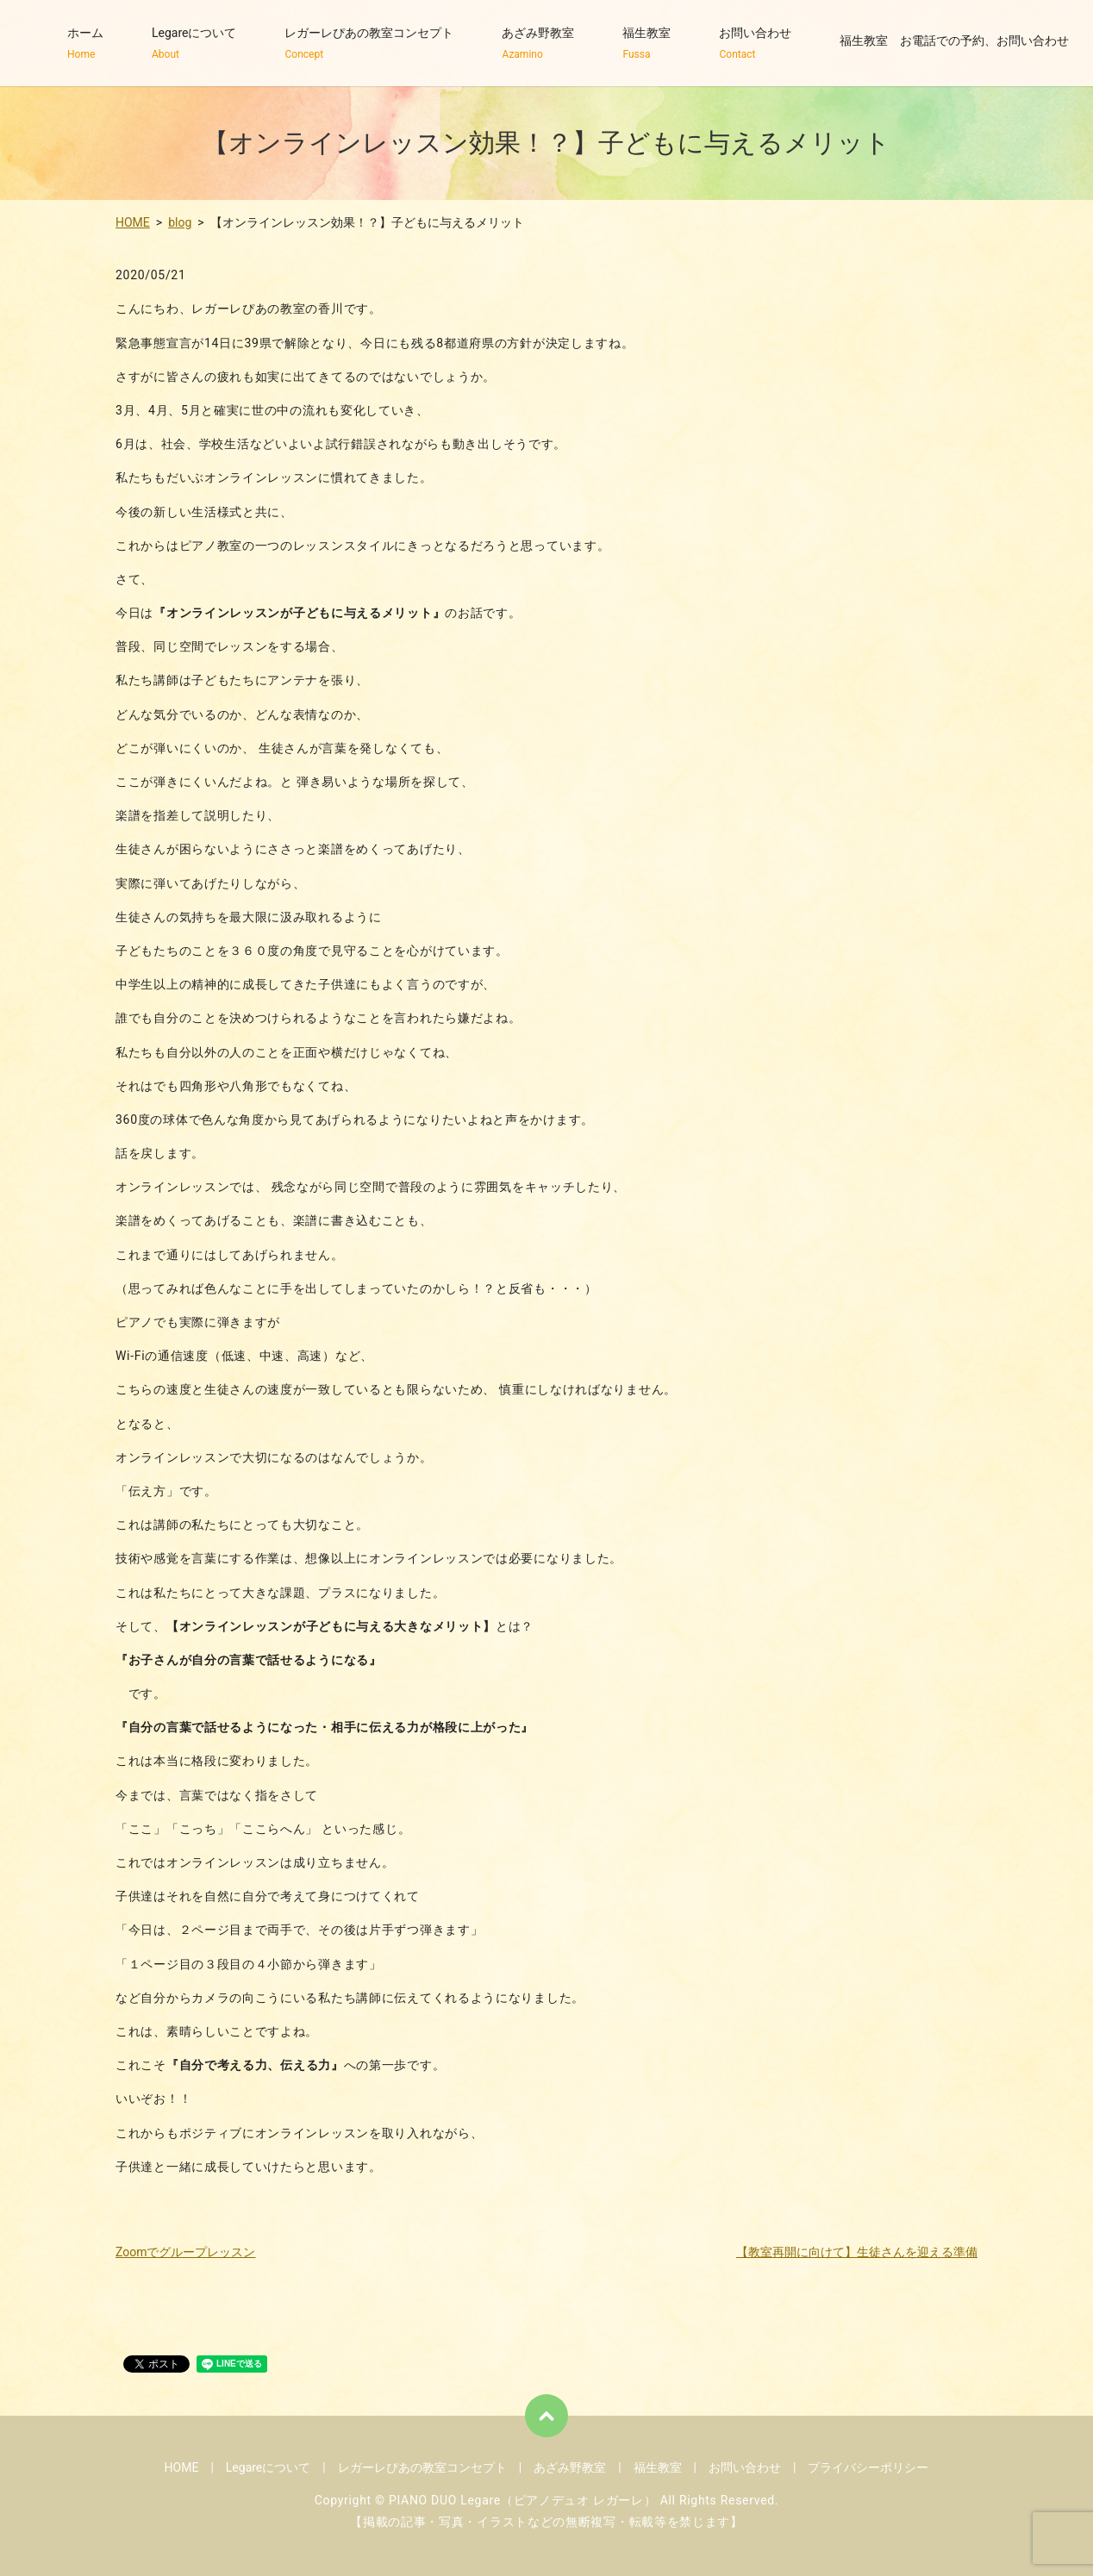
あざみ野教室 (538, 44)
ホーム (85, 44)
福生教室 (646, 44)
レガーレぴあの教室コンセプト (368, 44)
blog (179, 222)
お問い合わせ (755, 44)
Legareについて (194, 44)
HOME (133, 222)
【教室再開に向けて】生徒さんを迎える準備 (856, 2252)
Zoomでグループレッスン (186, 2252)
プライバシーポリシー (868, 2467)
